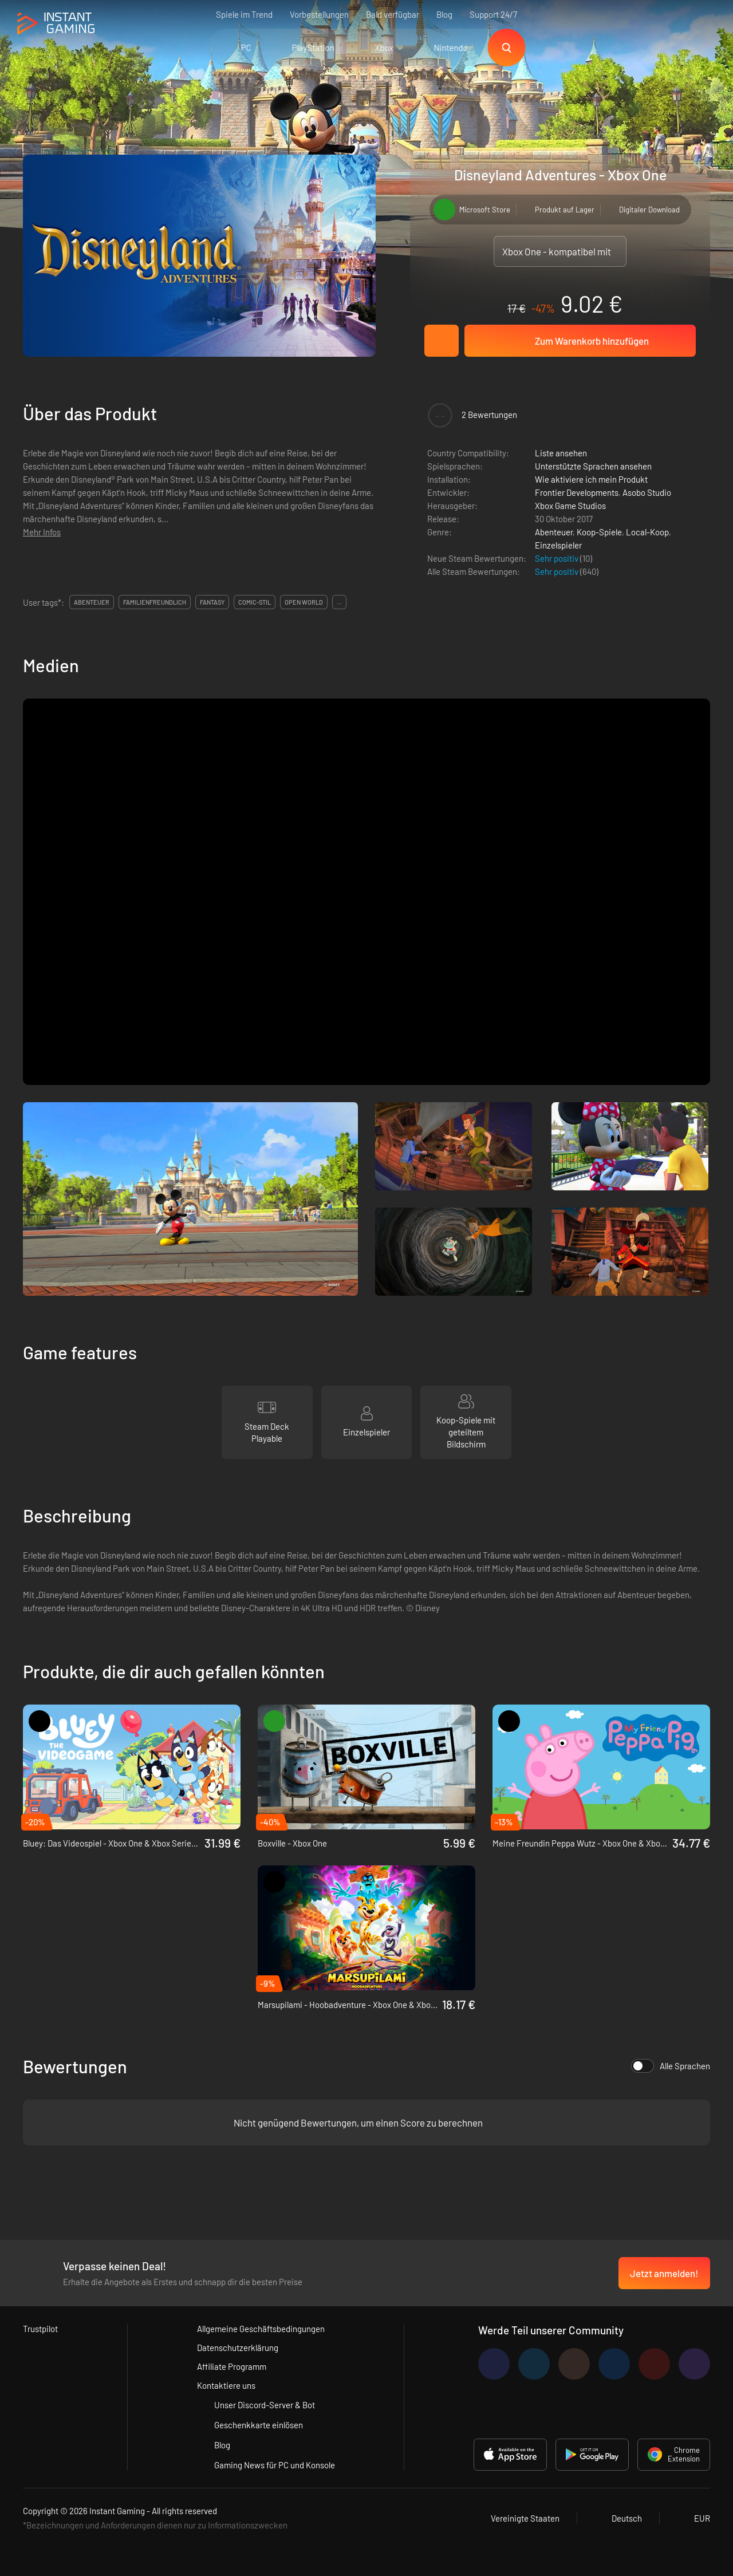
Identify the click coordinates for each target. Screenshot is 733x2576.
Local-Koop (647, 532)
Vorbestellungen (319, 14)
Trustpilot (40, 2328)
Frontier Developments (576, 492)
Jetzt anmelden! (664, 2273)
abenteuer (91, 602)
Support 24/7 (493, 14)
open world (304, 602)
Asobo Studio (646, 492)
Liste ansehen (561, 453)
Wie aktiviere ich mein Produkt (591, 479)
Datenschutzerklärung (237, 2347)
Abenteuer (554, 532)
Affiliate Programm (231, 2366)
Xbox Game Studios (570, 505)
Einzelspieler (558, 545)
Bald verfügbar (392, 14)
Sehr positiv (557, 558)
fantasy (212, 602)
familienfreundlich (154, 602)
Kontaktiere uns (226, 2385)
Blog (444, 14)
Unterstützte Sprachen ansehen (593, 466)
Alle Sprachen (670, 2066)
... (339, 602)
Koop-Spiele (599, 532)
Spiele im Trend (244, 14)
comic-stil (254, 602)
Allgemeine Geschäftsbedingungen (261, 2328)
